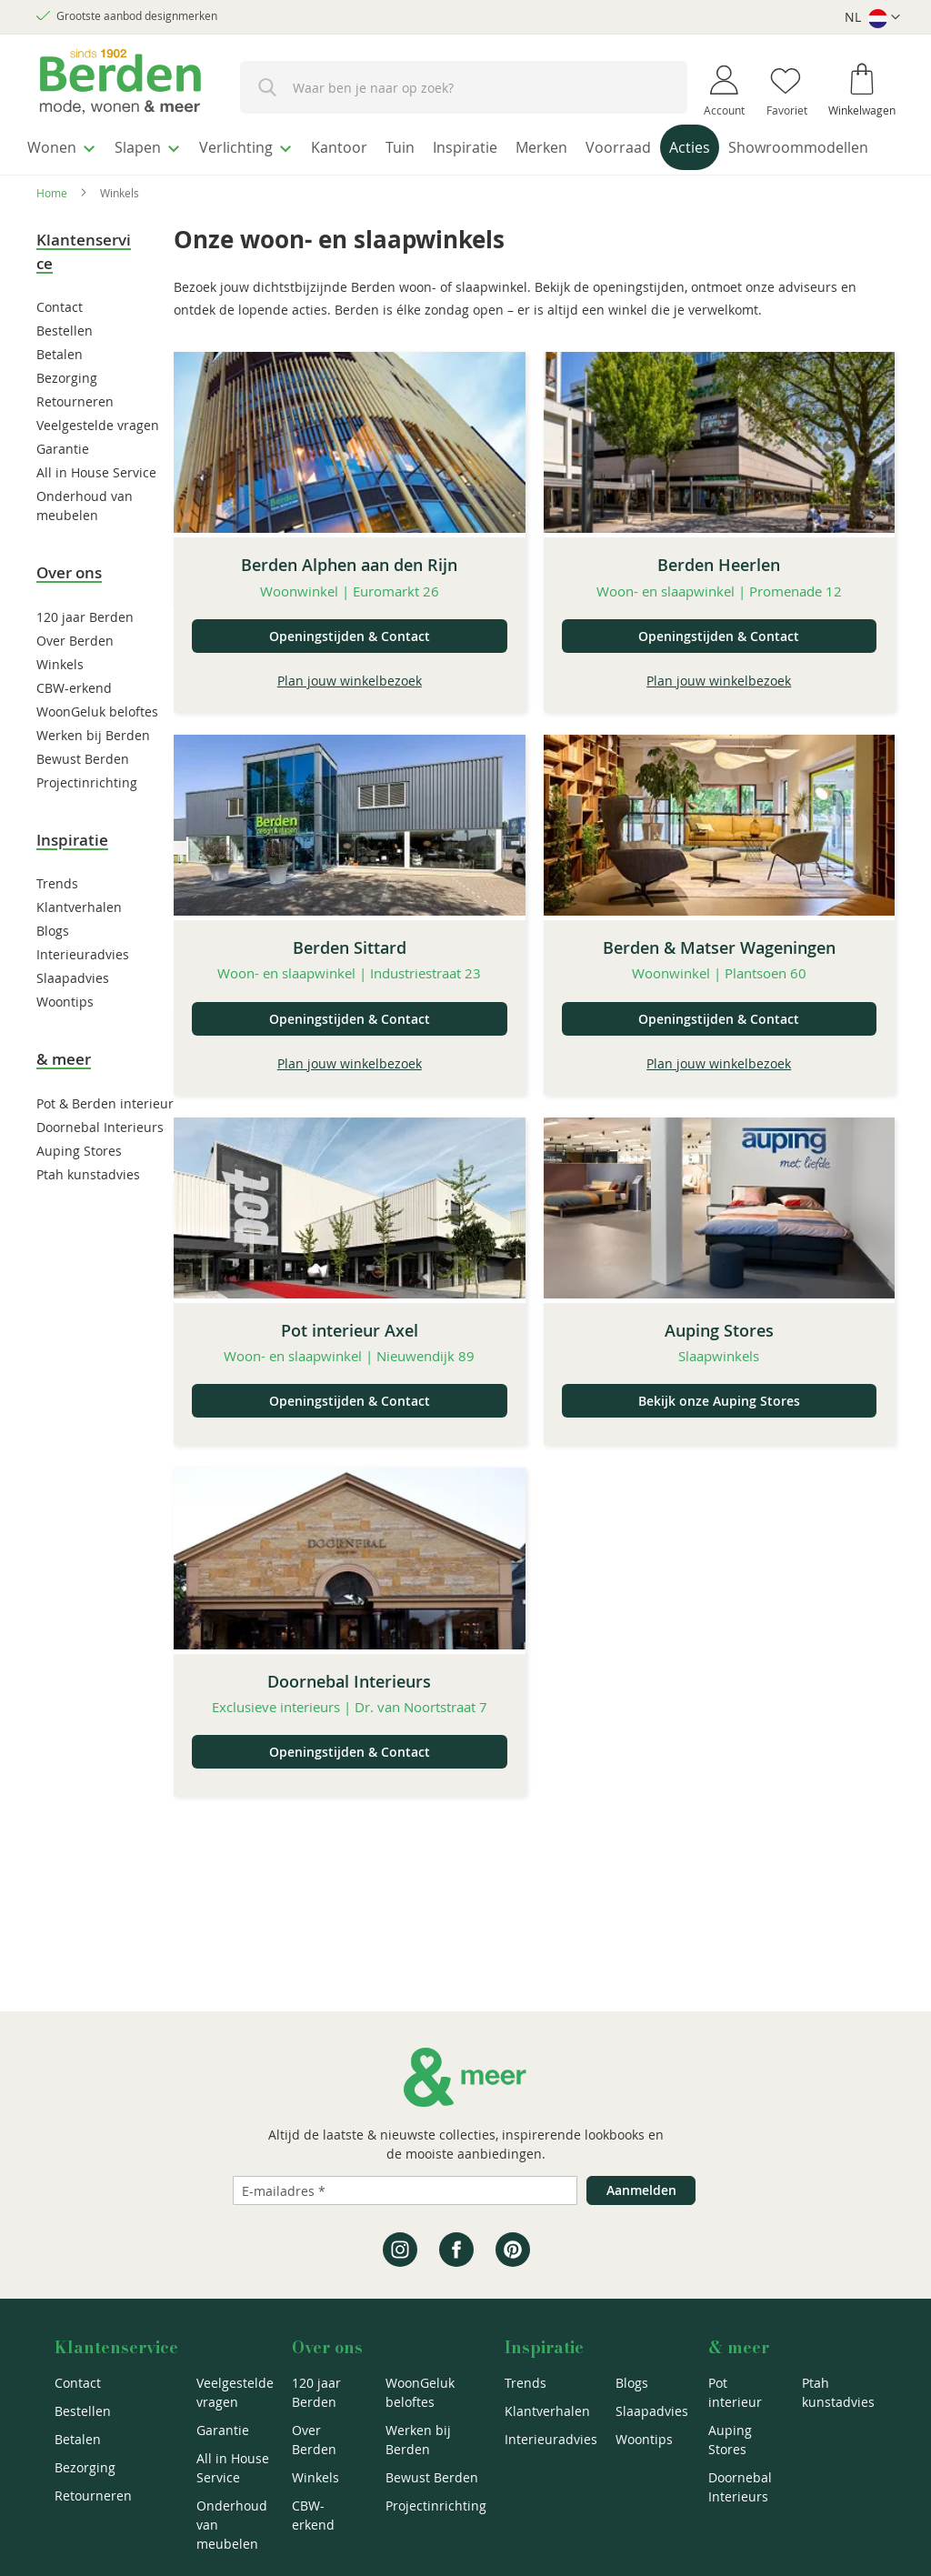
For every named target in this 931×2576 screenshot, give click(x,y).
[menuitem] (67, 145)
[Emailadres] (405, 2190)
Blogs (52, 965)
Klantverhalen (79, 941)
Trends (57, 918)
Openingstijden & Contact (349, 670)
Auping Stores (79, 1185)
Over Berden (75, 675)
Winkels (60, 698)
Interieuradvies (82, 988)
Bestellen (64, 365)
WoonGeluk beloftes (97, 746)
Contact (59, 341)
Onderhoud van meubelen (231, 2524)
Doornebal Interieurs (100, 1161)
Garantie (62, 483)
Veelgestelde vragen (97, 459)
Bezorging (66, 412)
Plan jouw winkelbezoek (349, 715)
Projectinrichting (86, 817)
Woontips (65, 1036)
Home (51, 227)
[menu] (465, 167)
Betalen (59, 388)
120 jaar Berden (85, 651)
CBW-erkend (74, 722)
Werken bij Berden (93, 769)
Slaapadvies (72, 1012)
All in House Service (96, 507)
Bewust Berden (82, 793)
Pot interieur (735, 2392)
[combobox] (463, 87)
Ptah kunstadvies (88, 1209)
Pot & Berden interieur (105, 1138)
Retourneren (75, 436)
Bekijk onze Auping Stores (719, 1435)
